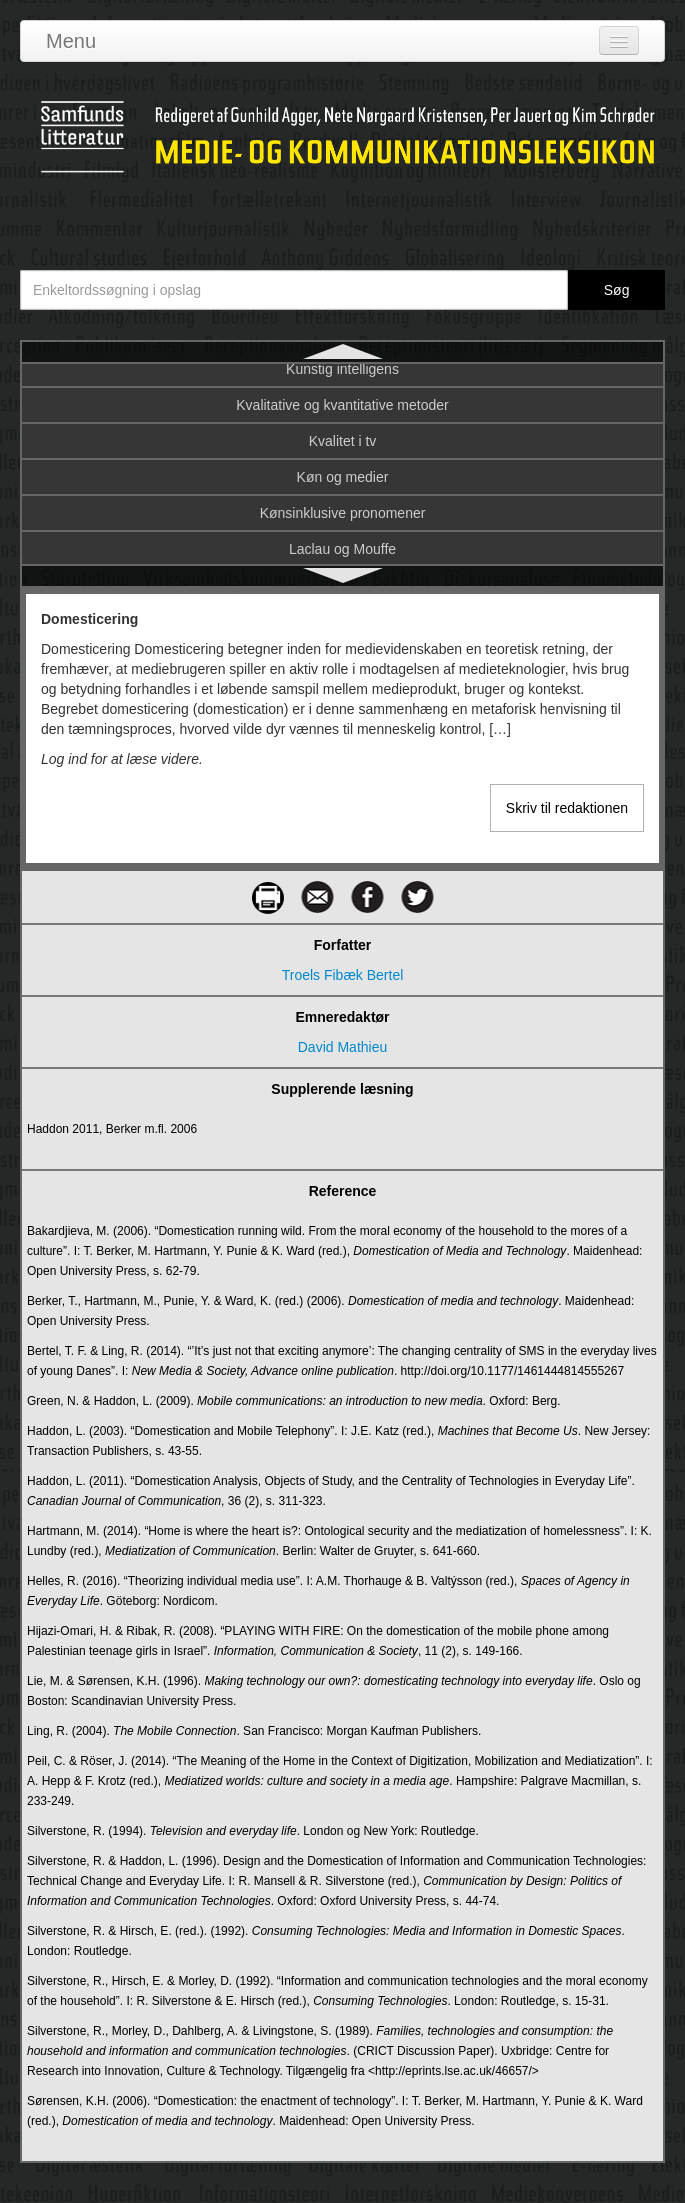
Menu (71, 41)
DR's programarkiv (342, 491)
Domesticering (342, 383)
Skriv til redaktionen (567, 808)
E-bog (342, 527)
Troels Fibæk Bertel (343, 975)
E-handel (342, 563)
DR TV (343, 419)
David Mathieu (343, 1047)
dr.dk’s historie (342, 455)
